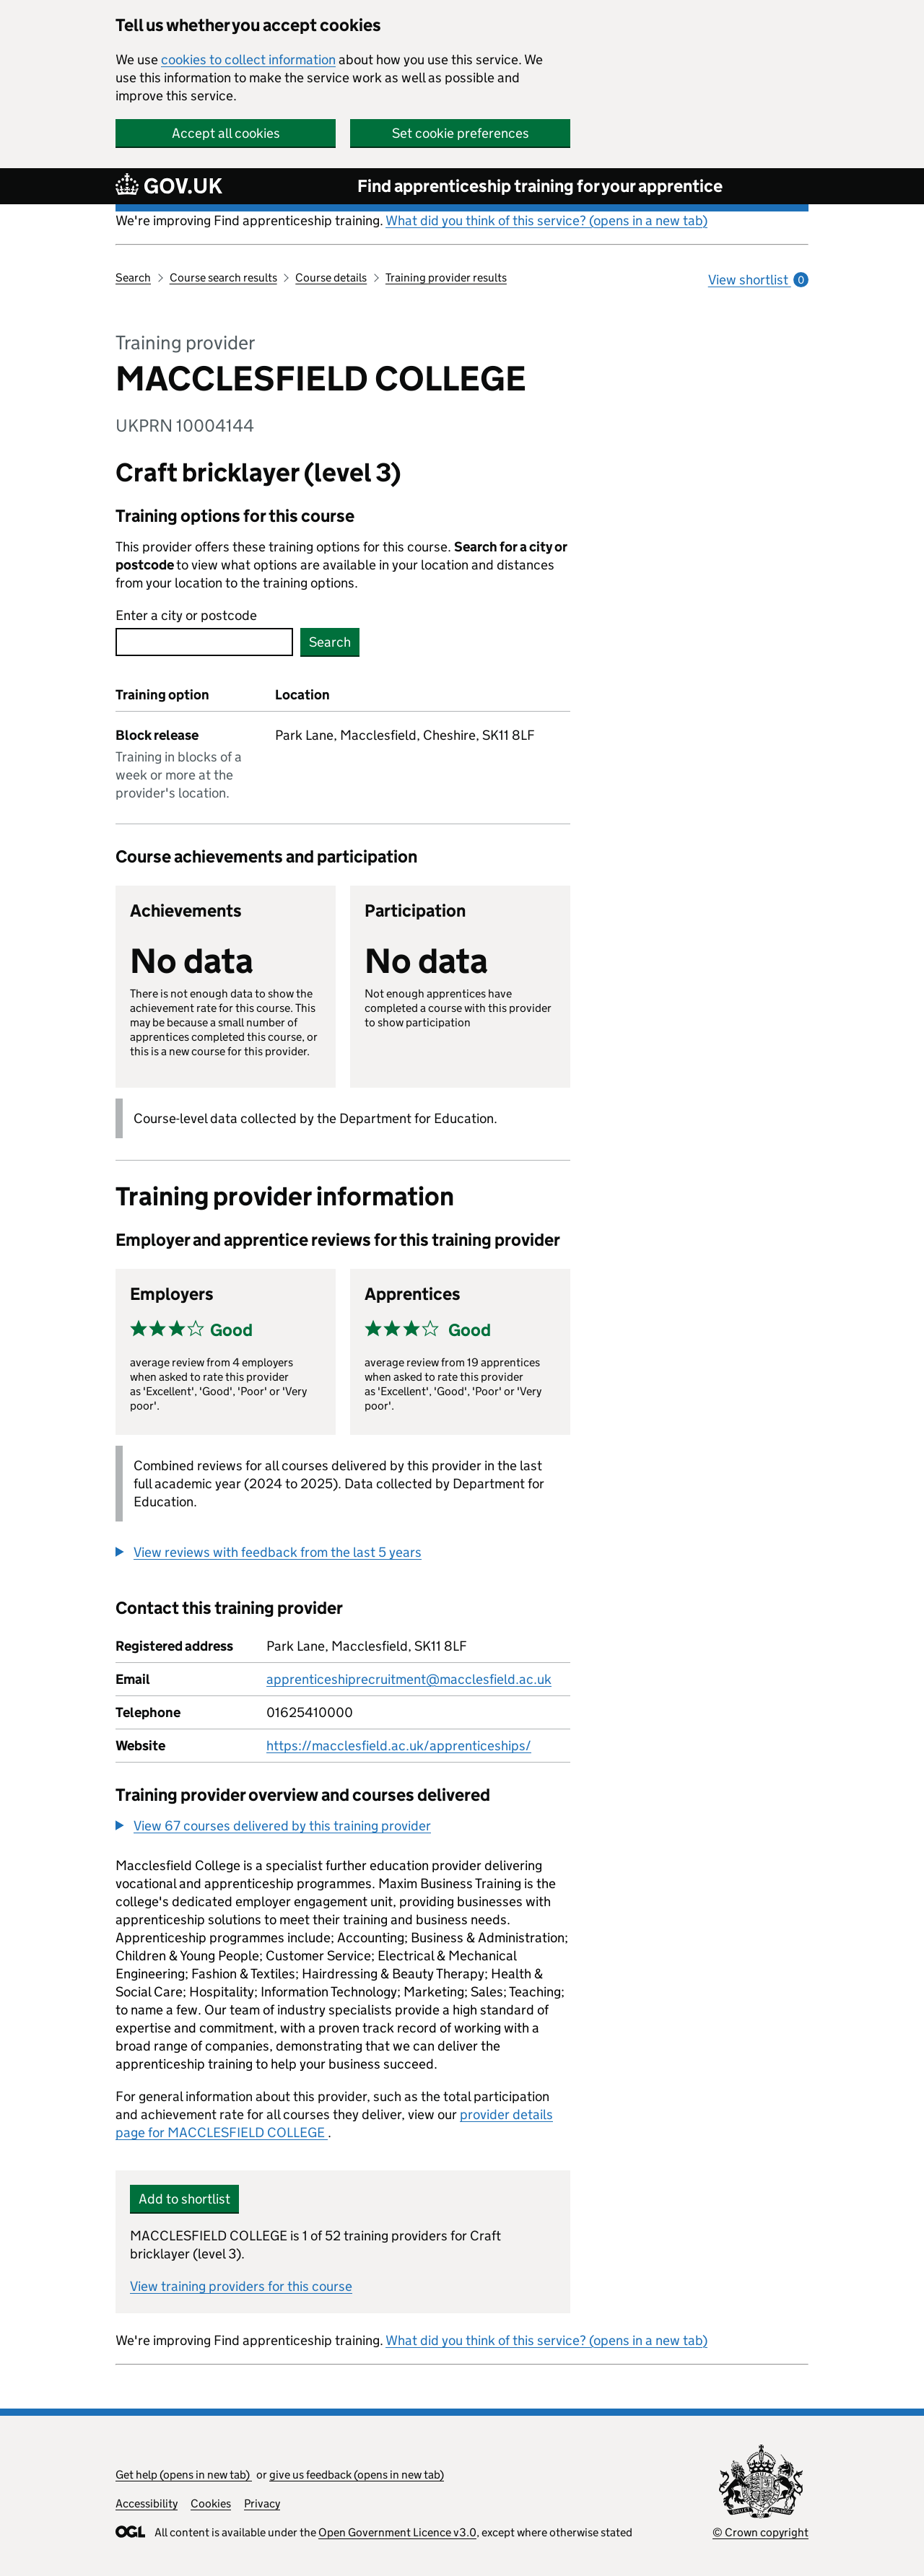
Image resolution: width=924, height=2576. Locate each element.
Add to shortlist (184, 2199)
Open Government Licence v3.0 (397, 2532)
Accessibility (147, 2503)
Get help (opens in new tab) (184, 2474)
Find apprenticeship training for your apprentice (540, 185)
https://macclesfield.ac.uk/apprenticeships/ (398, 1745)
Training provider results (446, 277)
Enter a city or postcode (186, 615)
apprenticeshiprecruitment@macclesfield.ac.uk (409, 1679)
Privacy (262, 2503)
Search (133, 277)
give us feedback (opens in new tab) (356, 2474)
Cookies (211, 2503)
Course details (331, 277)
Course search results (223, 277)
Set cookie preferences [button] (460, 133)
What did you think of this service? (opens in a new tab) (546, 220)
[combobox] (204, 642)
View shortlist (758, 279)
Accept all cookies (226, 133)
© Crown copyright (760, 2532)
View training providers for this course (241, 2286)
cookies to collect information (248, 59)
